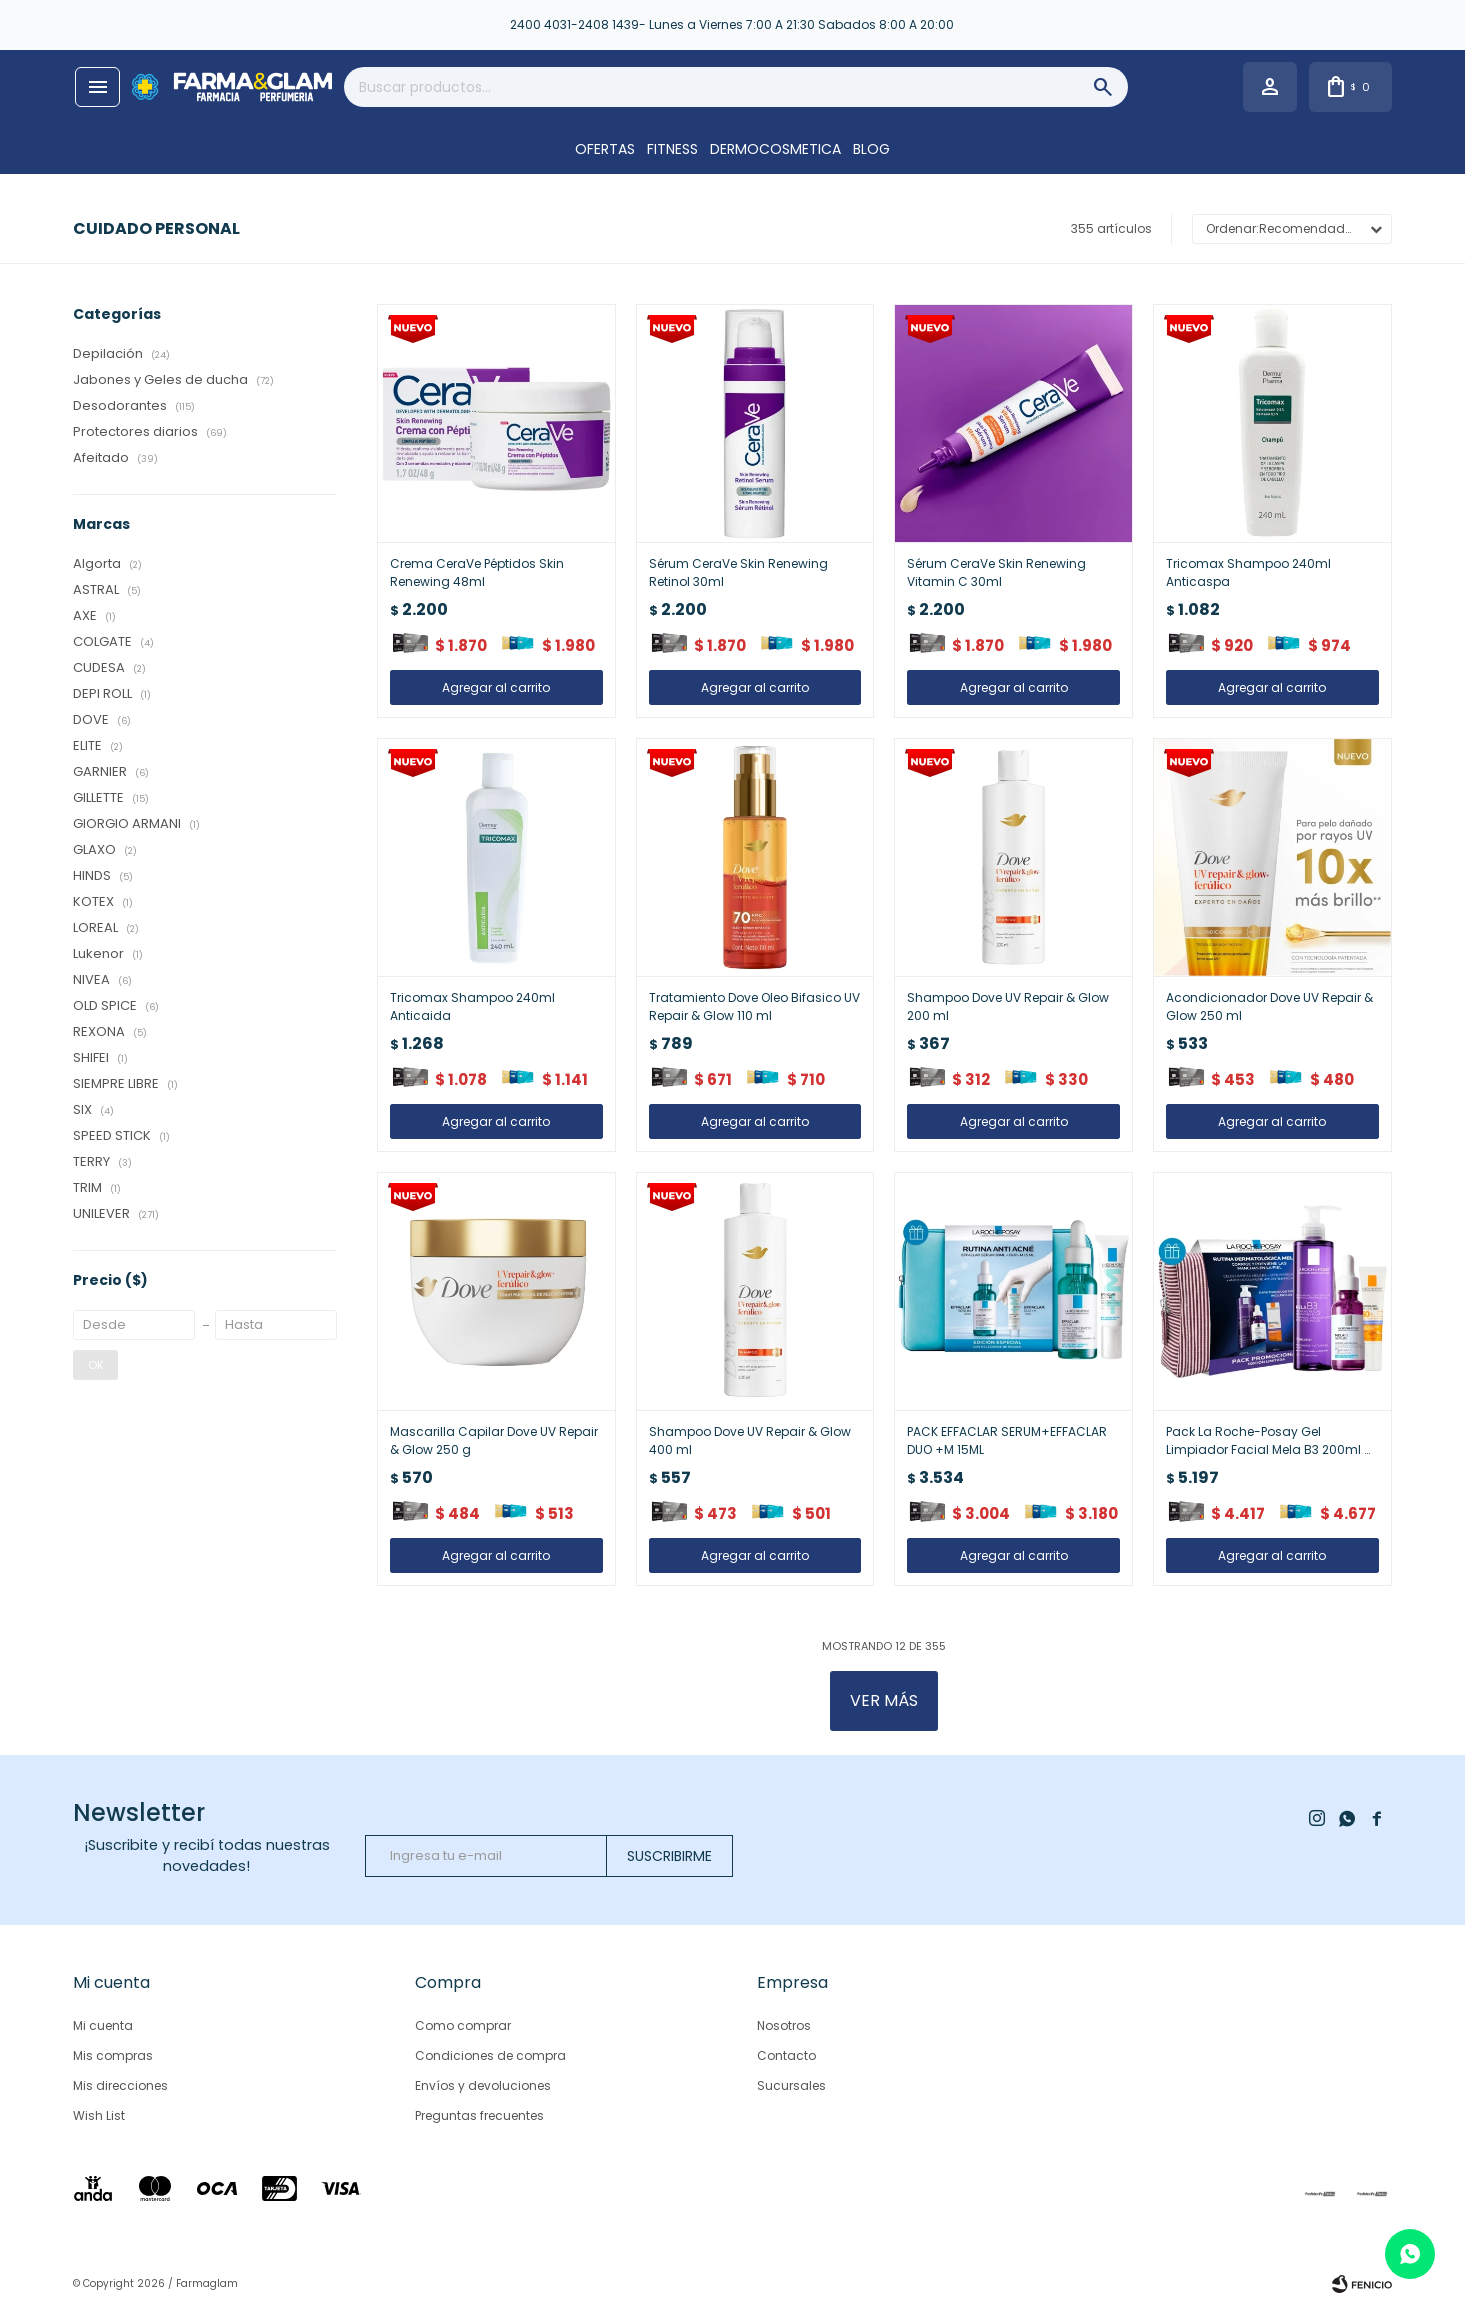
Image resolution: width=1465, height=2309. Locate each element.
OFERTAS (605, 149)
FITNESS (672, 149)
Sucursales (791, 2085)
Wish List (99, 2115)
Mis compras (113, 2055)
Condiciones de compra (490, 2055)
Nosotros (784, 2025)
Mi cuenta (103, 2025)
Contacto (786, 2055)
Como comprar (463, 2025)
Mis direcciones (120, 2085)
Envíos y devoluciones (483, 2085)
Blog (871, 149)
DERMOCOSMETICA (775, 149)
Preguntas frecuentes (479, 2115)
